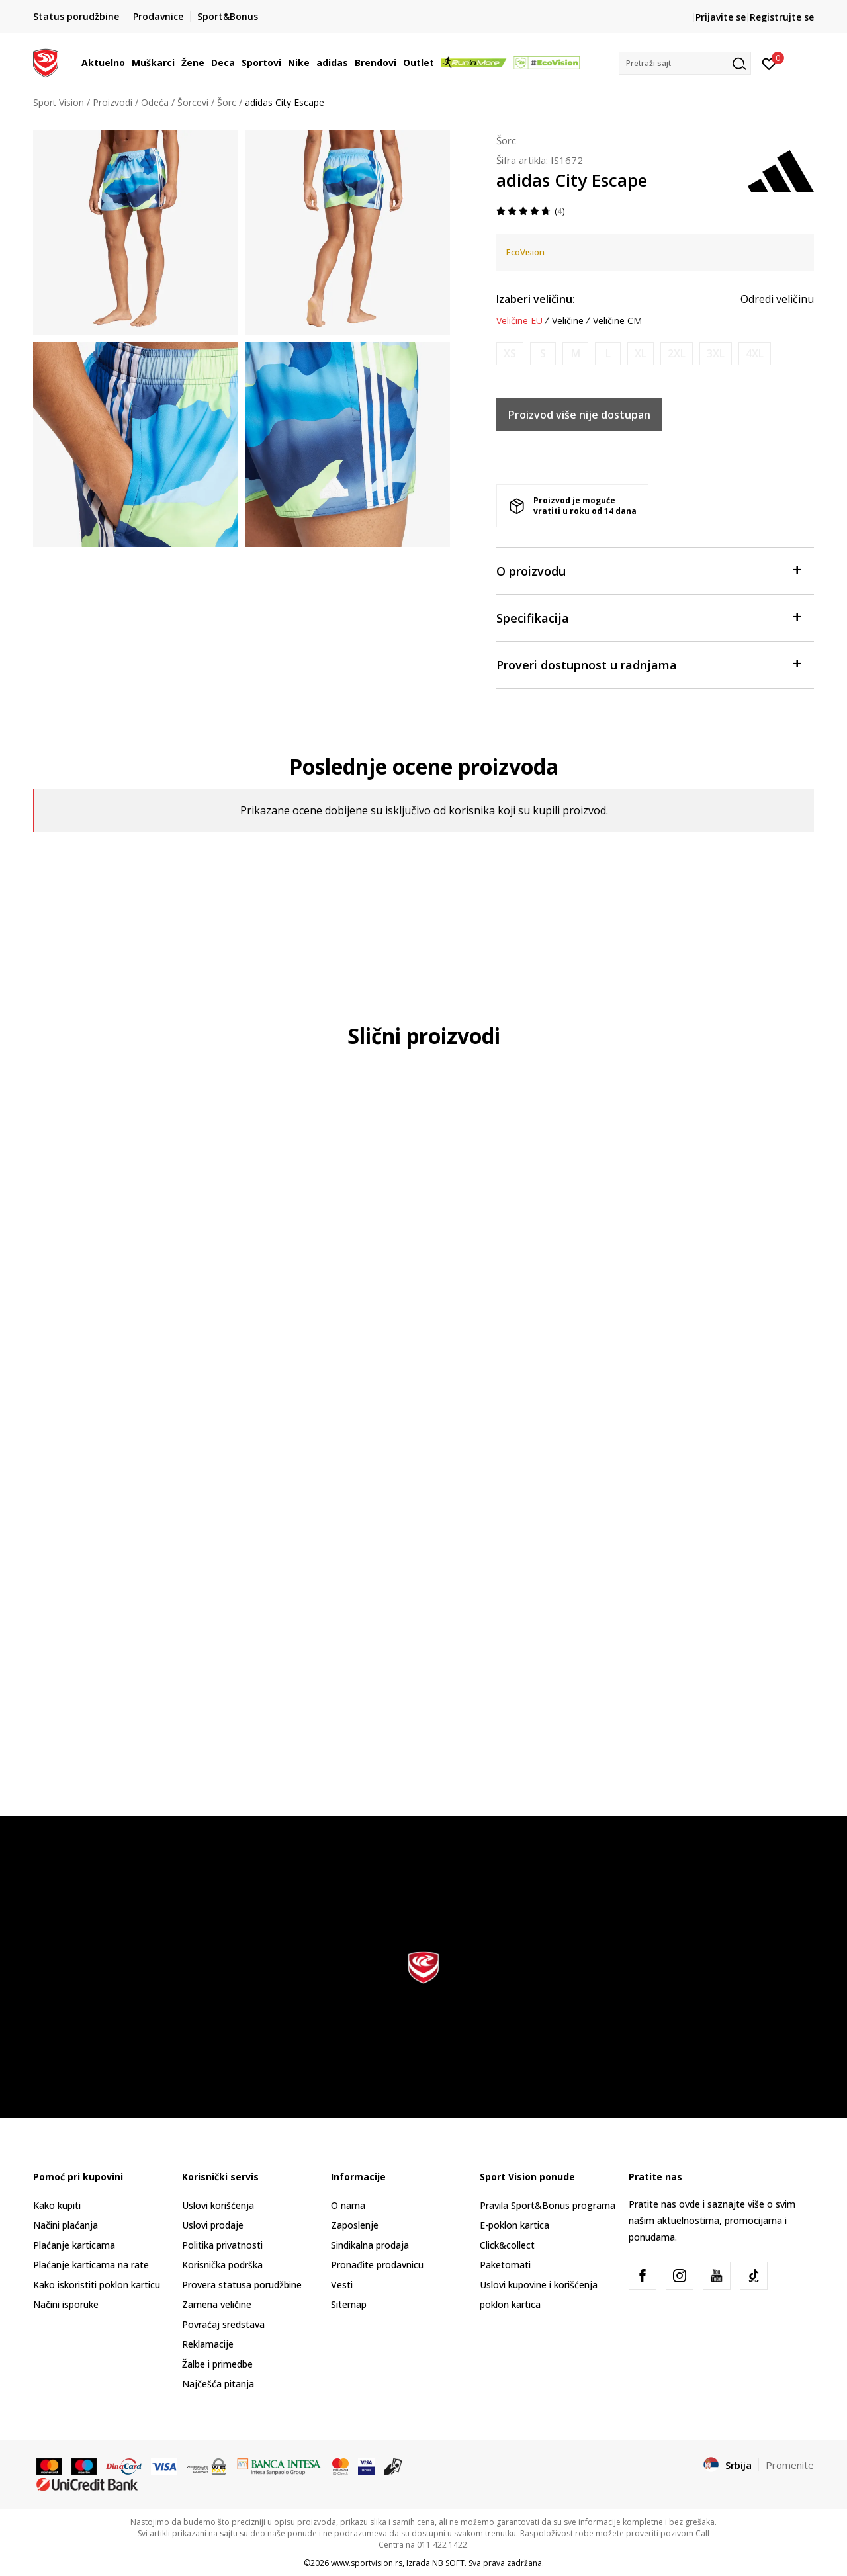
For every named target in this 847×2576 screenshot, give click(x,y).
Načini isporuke (66, 2304)
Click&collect (507, 2245)
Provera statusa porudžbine (242, 2284)
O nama (348, 2205)
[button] (685, 63)
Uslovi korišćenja (218, 2205)
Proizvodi (112, 102)
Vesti (342, 2284)
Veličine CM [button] (617, 321)
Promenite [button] (790, 2464)
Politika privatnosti (222, 2245)
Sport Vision (58, 102)
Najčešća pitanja (218, 2384)
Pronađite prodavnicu (377, 2264)
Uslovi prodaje (213, 2225)
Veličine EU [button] (519, 321)
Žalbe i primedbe (217, 2364)
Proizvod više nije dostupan (579, 415)
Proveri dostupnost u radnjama (648, 664)
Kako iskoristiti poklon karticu (96, 2284)
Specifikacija (648, 617)
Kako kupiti (57, 2205)
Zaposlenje (355, 2225)
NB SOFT (448, 2563)
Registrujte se (782, 17)
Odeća (155, 102)
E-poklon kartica (514, 2225)
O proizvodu (648, 570)
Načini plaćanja (65, 2225)
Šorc (226, 102)
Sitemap (349, 2304)
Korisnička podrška (222, 2264)
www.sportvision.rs (366, 2563)
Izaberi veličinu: (535, 299)
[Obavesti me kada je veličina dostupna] (509, 353)
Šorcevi (192, 102)
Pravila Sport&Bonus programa (547, 2205)
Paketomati (505, 2264)
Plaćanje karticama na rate (91, 2264)
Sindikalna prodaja (370, 2245)
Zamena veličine (216, 2304)
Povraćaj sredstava (223, 2324)
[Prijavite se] (769, 63)
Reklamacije (208, 2344)
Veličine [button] (568, 321)
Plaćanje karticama (74, 2245)
